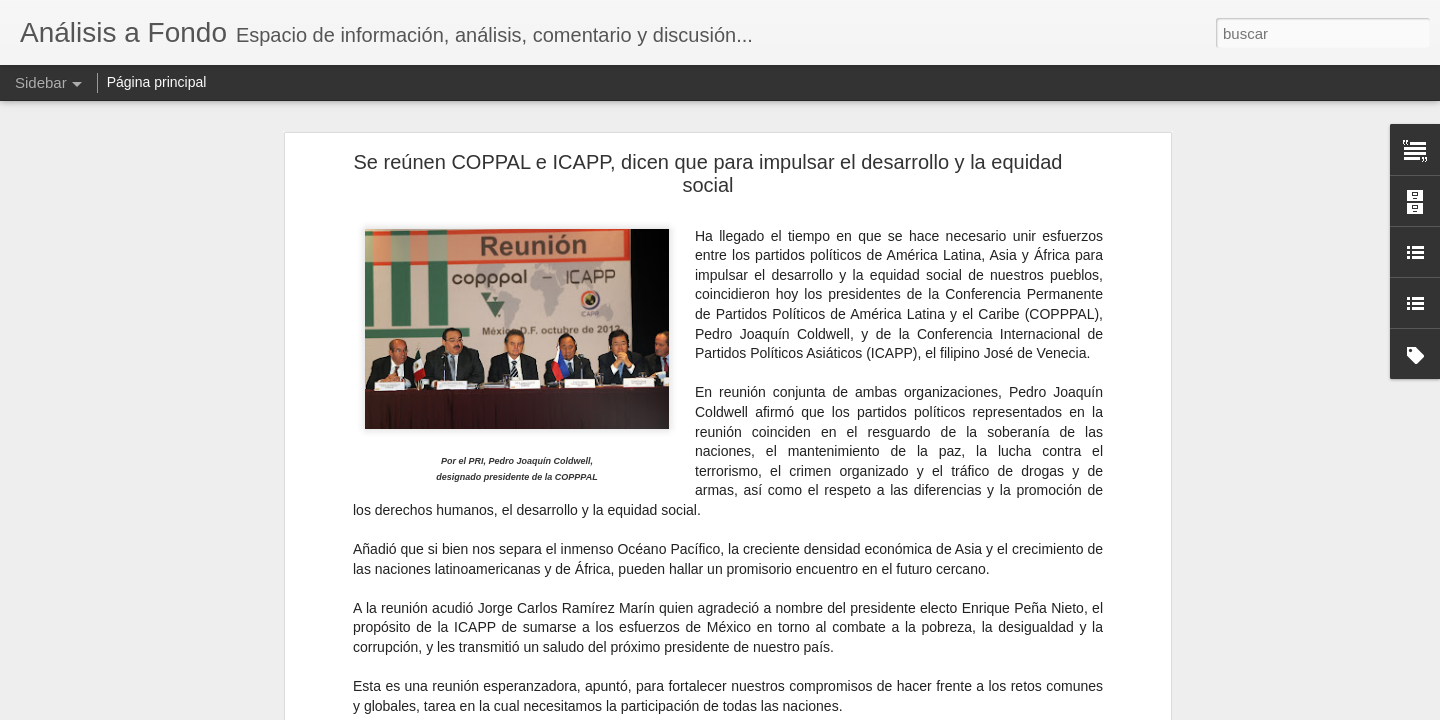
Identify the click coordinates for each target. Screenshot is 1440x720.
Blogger (797, 709)
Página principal (157, 82)
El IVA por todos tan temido (121, 662)
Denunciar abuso (864, 709)
